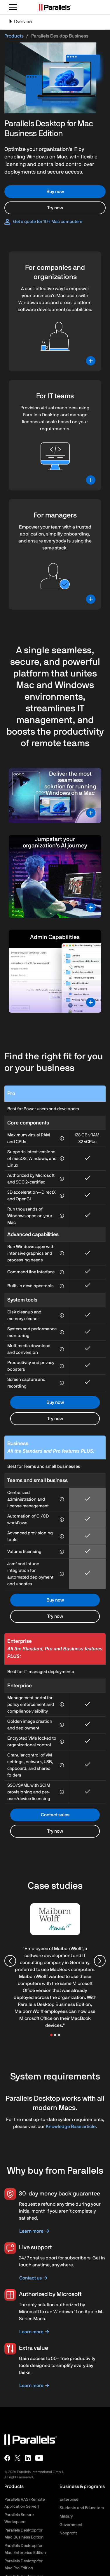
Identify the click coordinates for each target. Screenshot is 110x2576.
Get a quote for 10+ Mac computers (47, 221)
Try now (55, 208)
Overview (20, 23)
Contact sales (55, 1815)
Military (66, 2516)
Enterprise (69, 2500)
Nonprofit (68, 2533)
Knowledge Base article (71, 2126)
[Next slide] (100, 1961)
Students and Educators (82, 2508)
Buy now (55, 191)
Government (71, 2525)
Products (14, 36)
